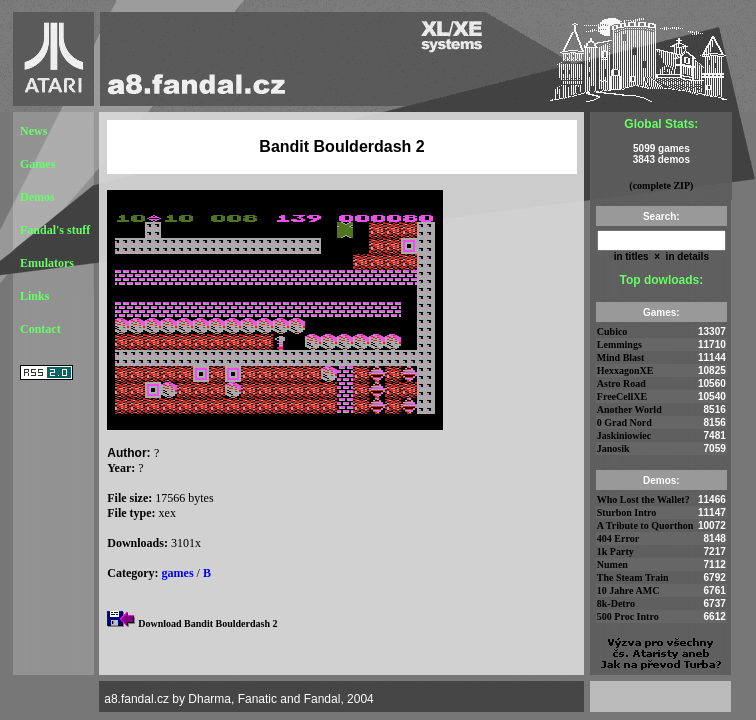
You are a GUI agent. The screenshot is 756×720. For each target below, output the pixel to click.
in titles (631, 256)
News (33, 131)
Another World (629, 409)
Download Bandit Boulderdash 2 (207, 623)
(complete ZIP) (661, 185)
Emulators (47, 263)
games (178, 573)
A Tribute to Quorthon (645, 525)
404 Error (618, 538)
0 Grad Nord (624, 422)
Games (37, 164)
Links (34, 296)
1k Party (615, 551)
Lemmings (619, 344)
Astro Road (621, 383)
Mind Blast (621, 357)
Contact (40, 329)
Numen (612, 564)
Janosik (613, 448)
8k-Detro (616, 603)
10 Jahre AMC (628, 590)
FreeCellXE (622, 396)
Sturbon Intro (627, 512)
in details (686, 256)
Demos (37, 197)
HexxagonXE (625, 370)
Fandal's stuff (55, 230)
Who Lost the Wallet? (643, 499)
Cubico (612, 331)
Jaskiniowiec (624, 435)
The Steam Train (633, 577)
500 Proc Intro (628, 616)
